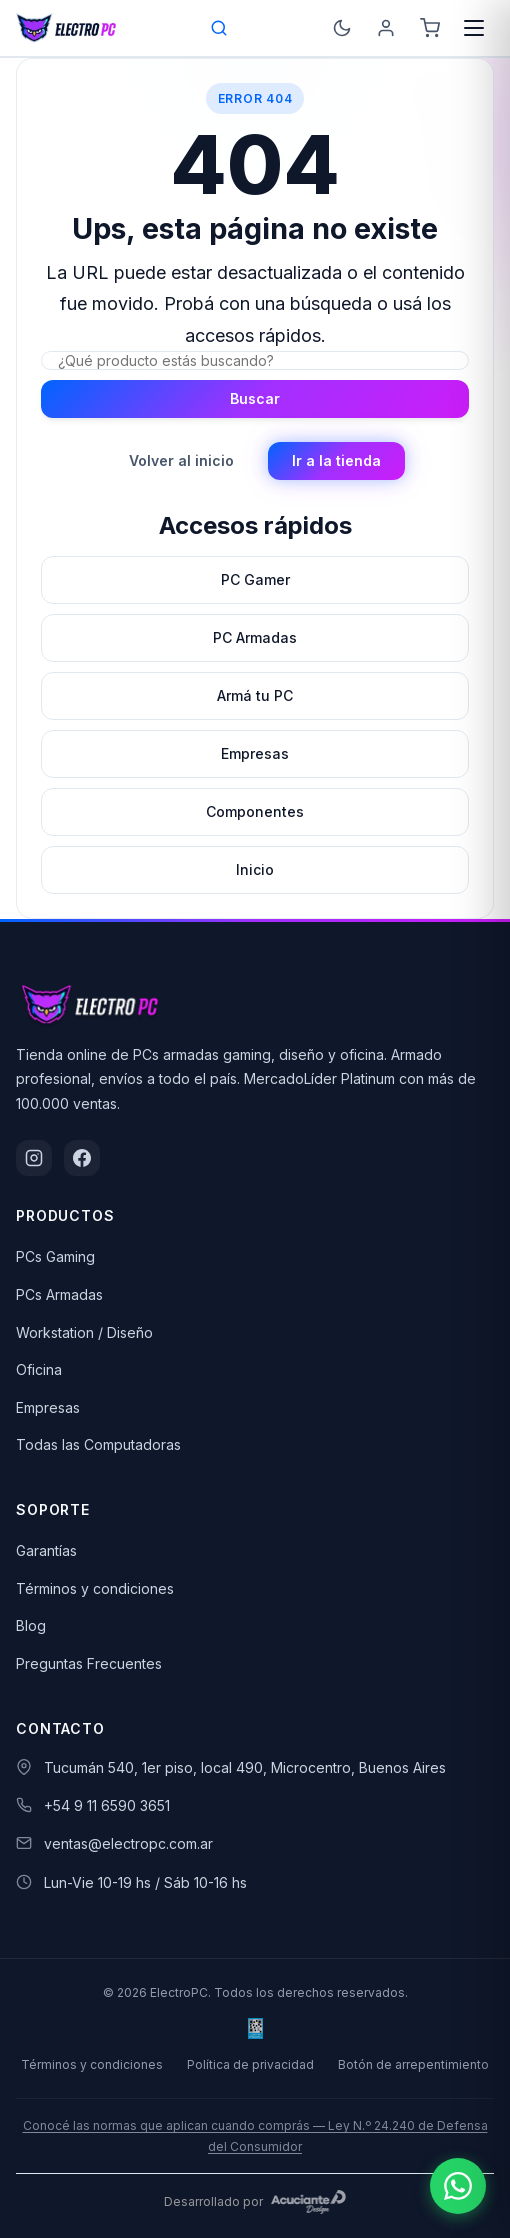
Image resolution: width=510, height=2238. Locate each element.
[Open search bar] (220, 28)
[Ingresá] (386, 28)
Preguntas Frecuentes (89, 1663)
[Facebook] (82, 1158)
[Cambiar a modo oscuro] (342, 28)
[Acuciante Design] (309, 2202)
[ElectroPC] (66, 28)
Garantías (46, 1550)
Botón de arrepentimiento (413, 2064)
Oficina (39, 1369)
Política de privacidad (250, 2064)
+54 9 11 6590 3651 (107, 1805)
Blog (31, 1625)
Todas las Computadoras (98, 1444)
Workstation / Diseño (84, 1332)
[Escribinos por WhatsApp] (458, 2186)
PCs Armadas (59, 1294)
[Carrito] (430, 28)
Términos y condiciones (95, 1588)
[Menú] (474, 28)
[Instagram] (34, 1158)
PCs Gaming (55, 1256)
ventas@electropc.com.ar (128, 1843)
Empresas (48, 1407)
